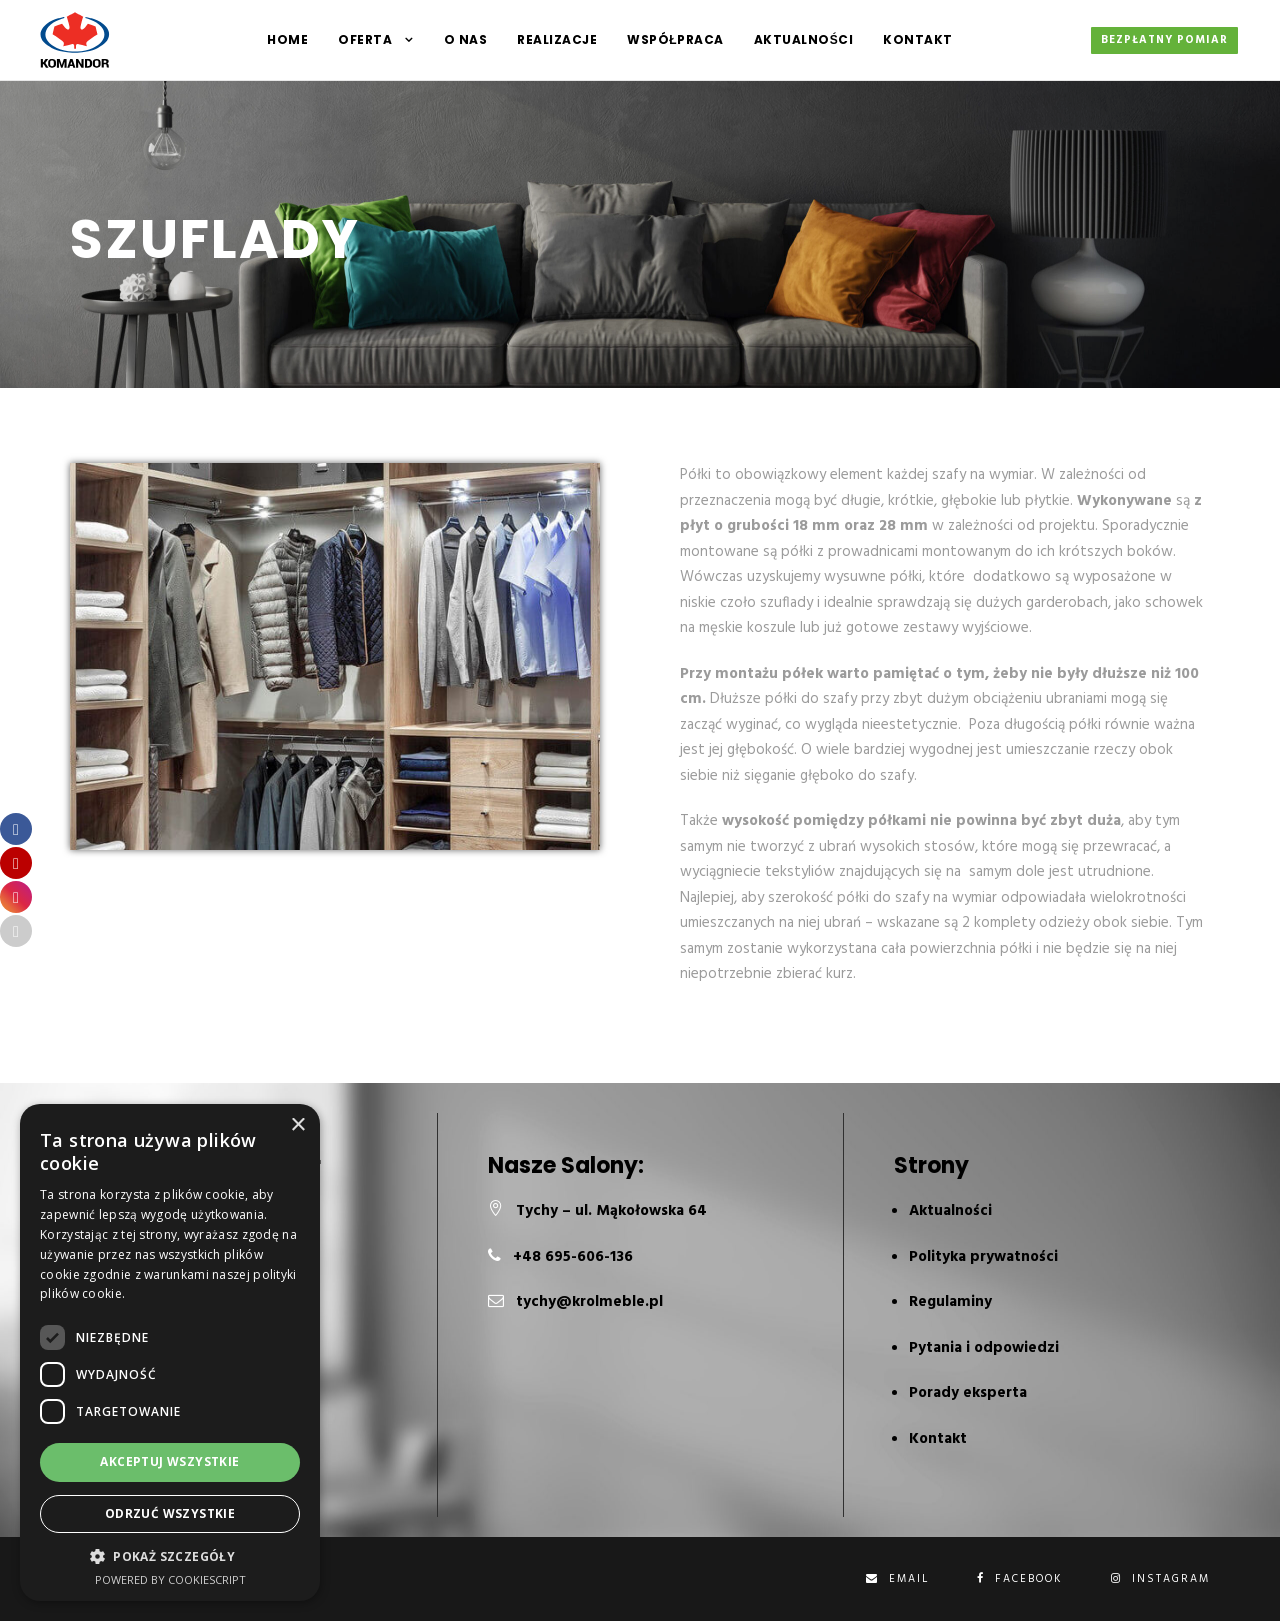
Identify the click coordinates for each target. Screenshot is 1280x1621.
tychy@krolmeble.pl (589, 1302)
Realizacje (557, 39)
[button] (170, 1556)
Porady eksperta (968, 1393)
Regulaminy (950, 1302)
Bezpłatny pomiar (1164, 40)
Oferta (365, 39)
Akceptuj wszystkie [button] (169, 1461)
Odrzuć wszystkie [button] (170, 1513)
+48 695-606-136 (573, 1257)
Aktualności (804, 39)
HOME (287, 39)
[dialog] (170, 1352)
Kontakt (918, 39)
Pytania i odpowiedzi (984, 1348)
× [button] (297, 1125)
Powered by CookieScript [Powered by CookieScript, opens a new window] (170, 1579)
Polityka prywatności (983, 1257)
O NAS (466, 39)
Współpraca (675, 39)
